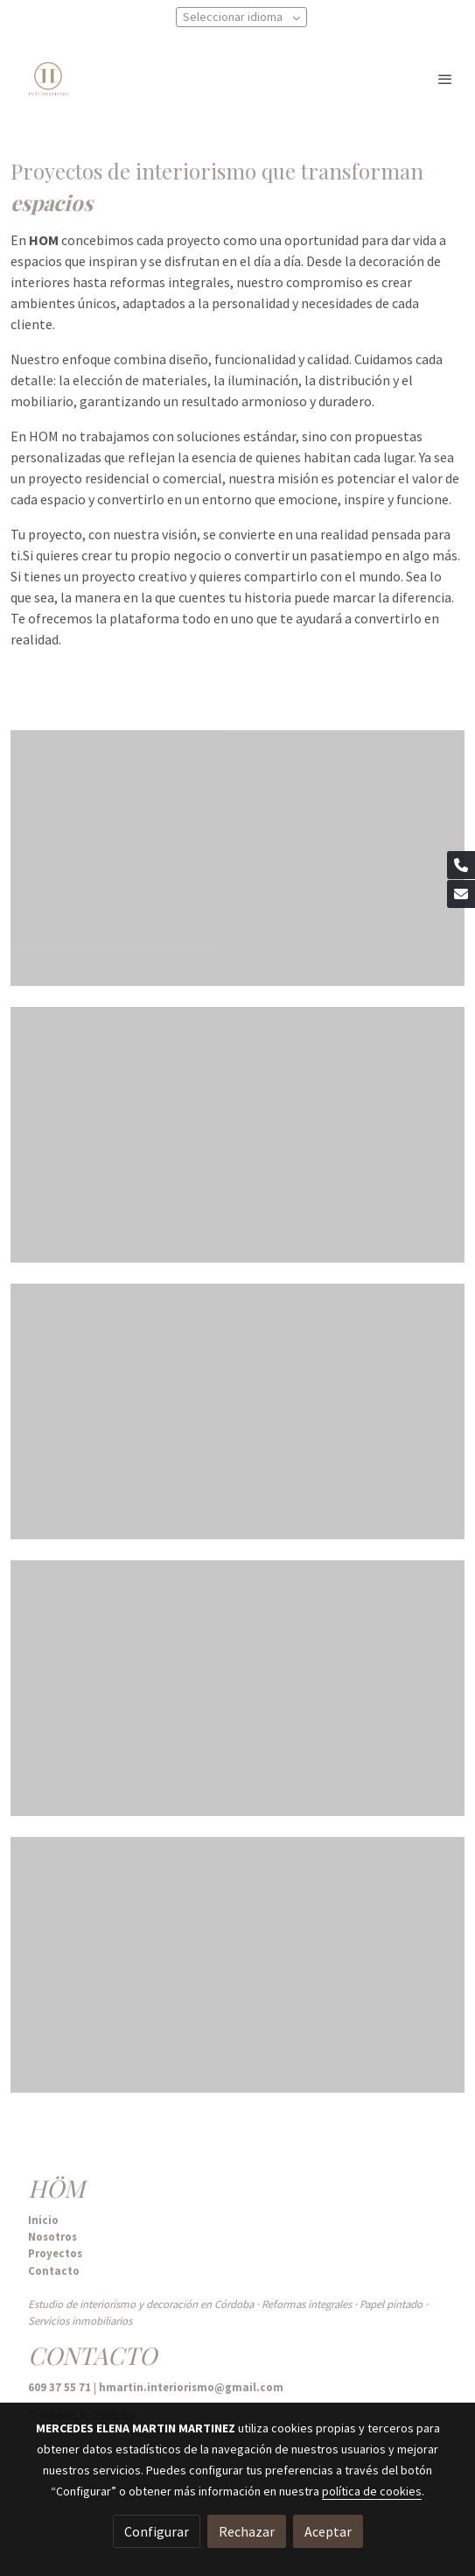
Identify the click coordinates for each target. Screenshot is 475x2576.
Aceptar (328, 2531)
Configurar (156, 2531)
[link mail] (461, 894)
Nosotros (52, 2236)
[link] (48, 78)
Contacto (54, 2270)
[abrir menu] (445, 79)
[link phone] (461, 865)
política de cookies (372, 2491)
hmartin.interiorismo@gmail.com (191, 2387)
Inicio (43, 2220)
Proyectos (55, 2253)
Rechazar (247, 2531)
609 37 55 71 (61, 2387)
